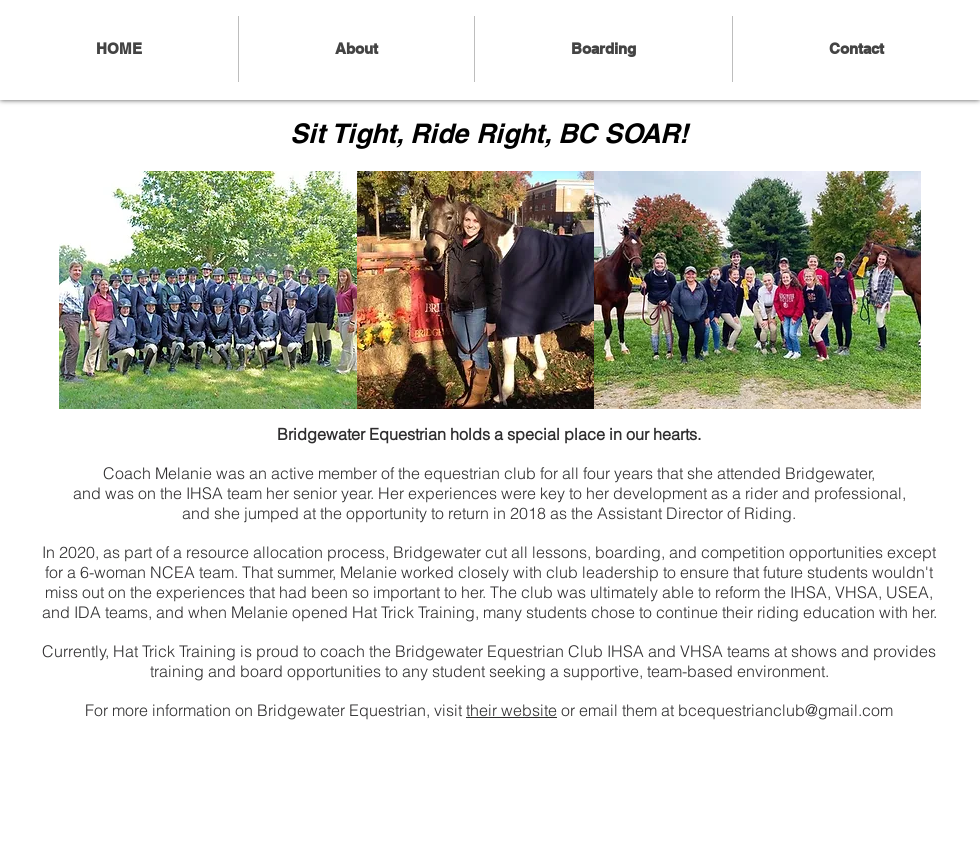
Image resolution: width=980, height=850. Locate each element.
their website (511, 710)
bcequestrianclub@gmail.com (785, 710)
